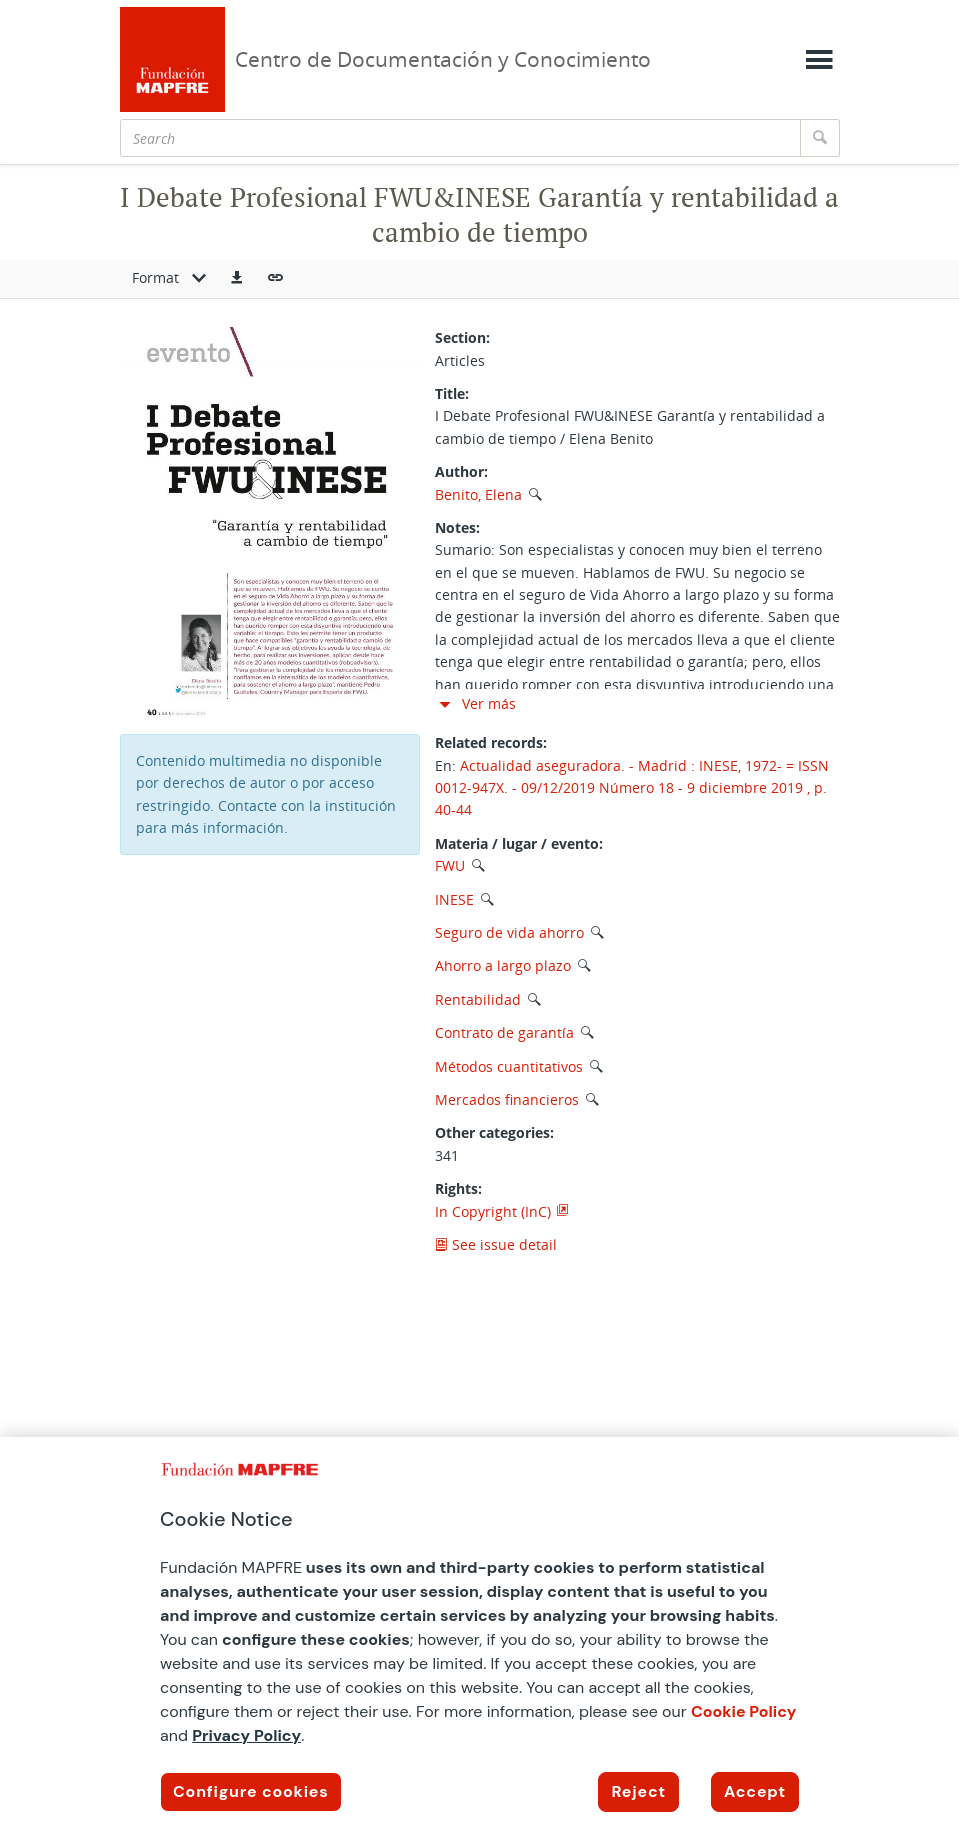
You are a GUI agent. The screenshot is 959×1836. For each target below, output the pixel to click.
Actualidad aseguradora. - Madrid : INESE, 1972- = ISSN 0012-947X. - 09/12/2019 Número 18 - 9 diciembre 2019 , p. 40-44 (632, 788)
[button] (237, 279)
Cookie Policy (744, 1711)
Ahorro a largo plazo (503, 965)
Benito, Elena (478, 494)
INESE (454, 899)
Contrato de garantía (504, 1032)
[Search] (460, 138)
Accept (755, 1791)
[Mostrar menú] (819, 60)
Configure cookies (251, 1791)
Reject (638, 1791)
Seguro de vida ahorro (509, 932)
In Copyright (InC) (493, 1211)
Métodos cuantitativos (509, 1066)
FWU (450, 865)
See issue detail (496, 1244)
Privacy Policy (246, 1735)
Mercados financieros (507, 1099)
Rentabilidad (478, 999)
